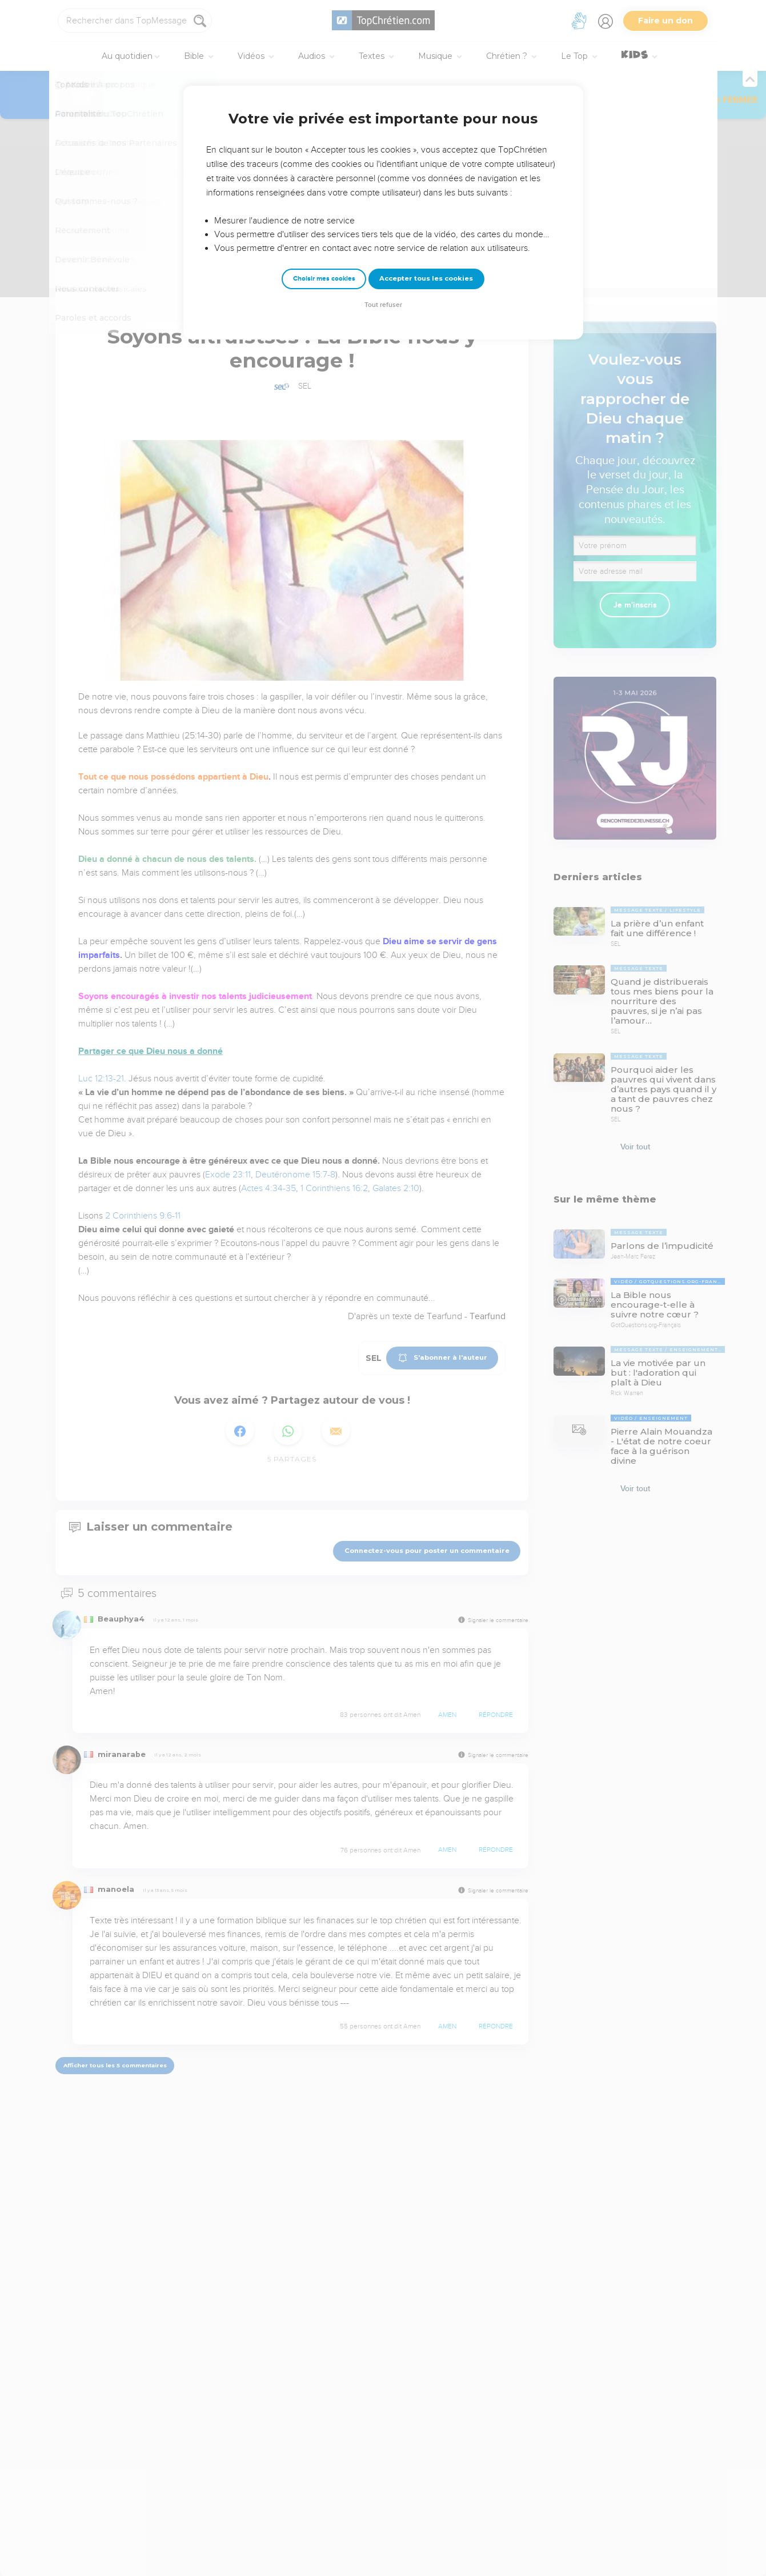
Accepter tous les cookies (426, 278)
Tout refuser (383, 305)
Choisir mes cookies (324, 278)
